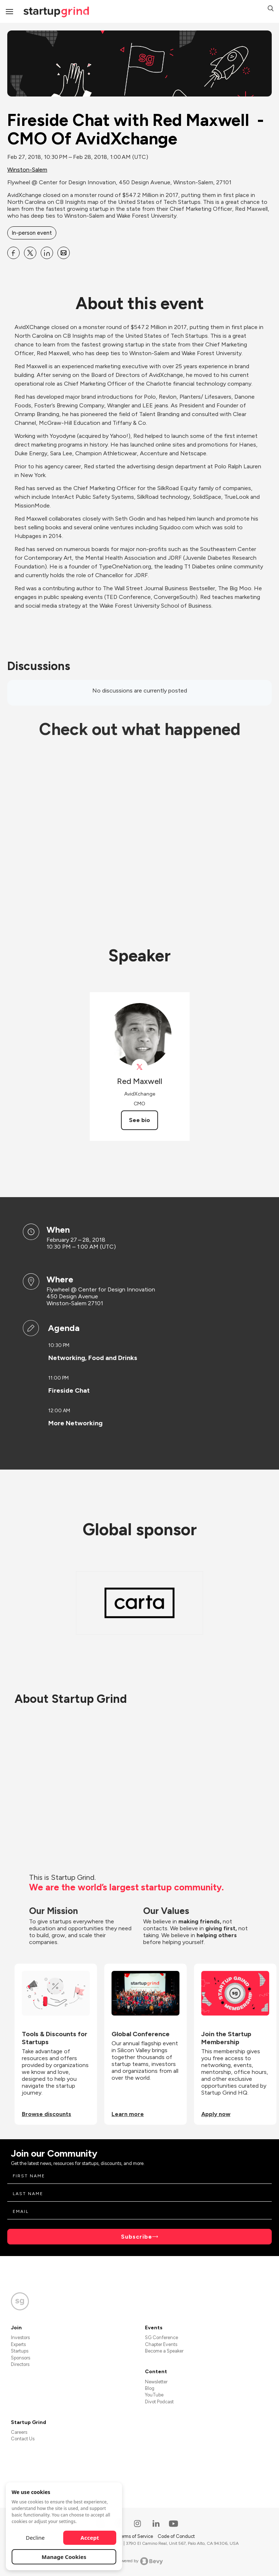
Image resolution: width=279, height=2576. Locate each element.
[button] (271, 9)
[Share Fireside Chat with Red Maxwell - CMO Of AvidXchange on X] (30, 253)
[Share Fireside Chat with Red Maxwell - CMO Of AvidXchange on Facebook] (13, 253)
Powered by (139, 2561)
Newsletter (156, 2381)
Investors (20, 2337)
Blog (149, 2388)
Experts (18, 2344)
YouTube (154, 2395)
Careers (19, 2432)
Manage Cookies (64, 2556)
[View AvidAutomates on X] (140, 1067)
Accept (90, 2537)
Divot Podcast (159, 2401)
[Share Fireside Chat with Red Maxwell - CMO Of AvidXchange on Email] (63, 253)
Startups (19, 2351)
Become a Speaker (164, 2351)
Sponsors (20, 2358)
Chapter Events (161, 2344)
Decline (35, 2537)
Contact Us (23, 2438)
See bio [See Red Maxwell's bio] (139, 1120)
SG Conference (161, 2337)
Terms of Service (136, 2536)
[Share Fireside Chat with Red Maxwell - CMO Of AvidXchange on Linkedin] (47, 253)
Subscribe (136, 2236)
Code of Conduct (176, 2536)
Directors (20, 2364)
